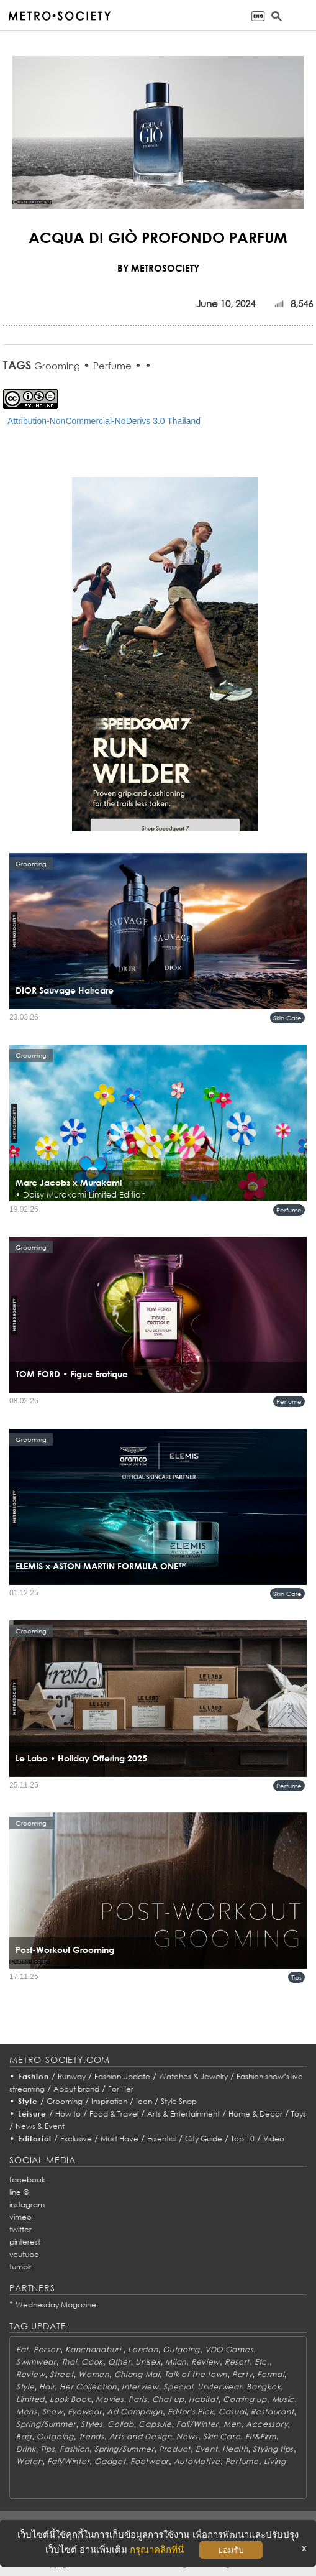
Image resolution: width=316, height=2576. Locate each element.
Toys (298, 2113)
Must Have (119, 2138)
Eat (22, 2349)
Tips (296, 1977)
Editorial (35, 2138)
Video (273, 2138)
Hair (47, 2386)
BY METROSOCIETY (158, 268)
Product (175, 2449)
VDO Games (229, 2349)
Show (52, 2411)
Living (275, 2461)
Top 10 (243, 2138)
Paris (138, 2399)
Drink (26, 2449)
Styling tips (273, 2449)
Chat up (168, 2399)
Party (242, 2374)
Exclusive (76, 2138)
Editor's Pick (191, 2411)
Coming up (244, 2399)
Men (232, 2424)
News (187, 2436)
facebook (27, 2179)
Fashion (33, 2076)
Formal (270, 2374)
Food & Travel (113, 2113)
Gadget (109, 2461)
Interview (140, 2386)
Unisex (147, 2361)
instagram (27, 2204)
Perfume (112, 365)
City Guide (203, 2138)
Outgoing (181, 2349)
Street (61, 2374)
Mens (26, 2411)
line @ (19, 2192)
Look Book (70, 2399)
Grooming (57, 365)
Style (28, 2101)
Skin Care (287, 1018)
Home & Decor (255, 2113)
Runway (72, 2076)
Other (119, 2361)
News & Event (40, 2126)
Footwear (149, 2461)
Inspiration (109, 2101)
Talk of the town (196, 2374)
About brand (76, 2089)
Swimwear (36, 2361)
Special (177, 2386)
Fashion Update (122, 2076)
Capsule (154, 2424)
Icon (144, 2101)
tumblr (20, 2266)
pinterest (24, 2241)
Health (235, 2449)
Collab (120, 2424)
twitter (20, 2229)
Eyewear (85, 2411)
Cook (92, 2361)
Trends (91, 2436)
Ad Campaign (135, 2411)
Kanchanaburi (94, 2349)
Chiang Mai (137, 2374)
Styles (91, 2424)
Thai (69, 2361)
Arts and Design (140, 2436)
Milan (175, 2361)
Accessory (266, 2424)
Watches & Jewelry (193, 2076)
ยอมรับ (231, 2550)
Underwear (219, 2386)
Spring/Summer (46, 2424)
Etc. (262, 2361)
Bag (24, 2436)
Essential (161, 2138)
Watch (29, 2461)
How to (68, 2113)
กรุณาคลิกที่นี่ (157, 2549)
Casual (232, 2411)
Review (205, 2361)
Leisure (32, 2113)
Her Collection (88, 2386)
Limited (30, 2399)
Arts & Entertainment (183, 2113)
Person (47, 2349)
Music (283, 2399)
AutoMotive (197, 2461)
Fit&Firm (260, 2436)
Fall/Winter (197, 2424)
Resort (237, 2361)
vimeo (20, 2217)
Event (207, 2449)
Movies (110, 2399)
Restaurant (272, 2411)
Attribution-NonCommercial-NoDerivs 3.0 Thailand (104, 421)
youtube (24, 2254)
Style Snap (179, 2101)
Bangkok (263, 2386)
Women (93, 2374)
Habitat (203, 2399)
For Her (120, 2089)
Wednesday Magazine (56, 2304)
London (143, 2349)
